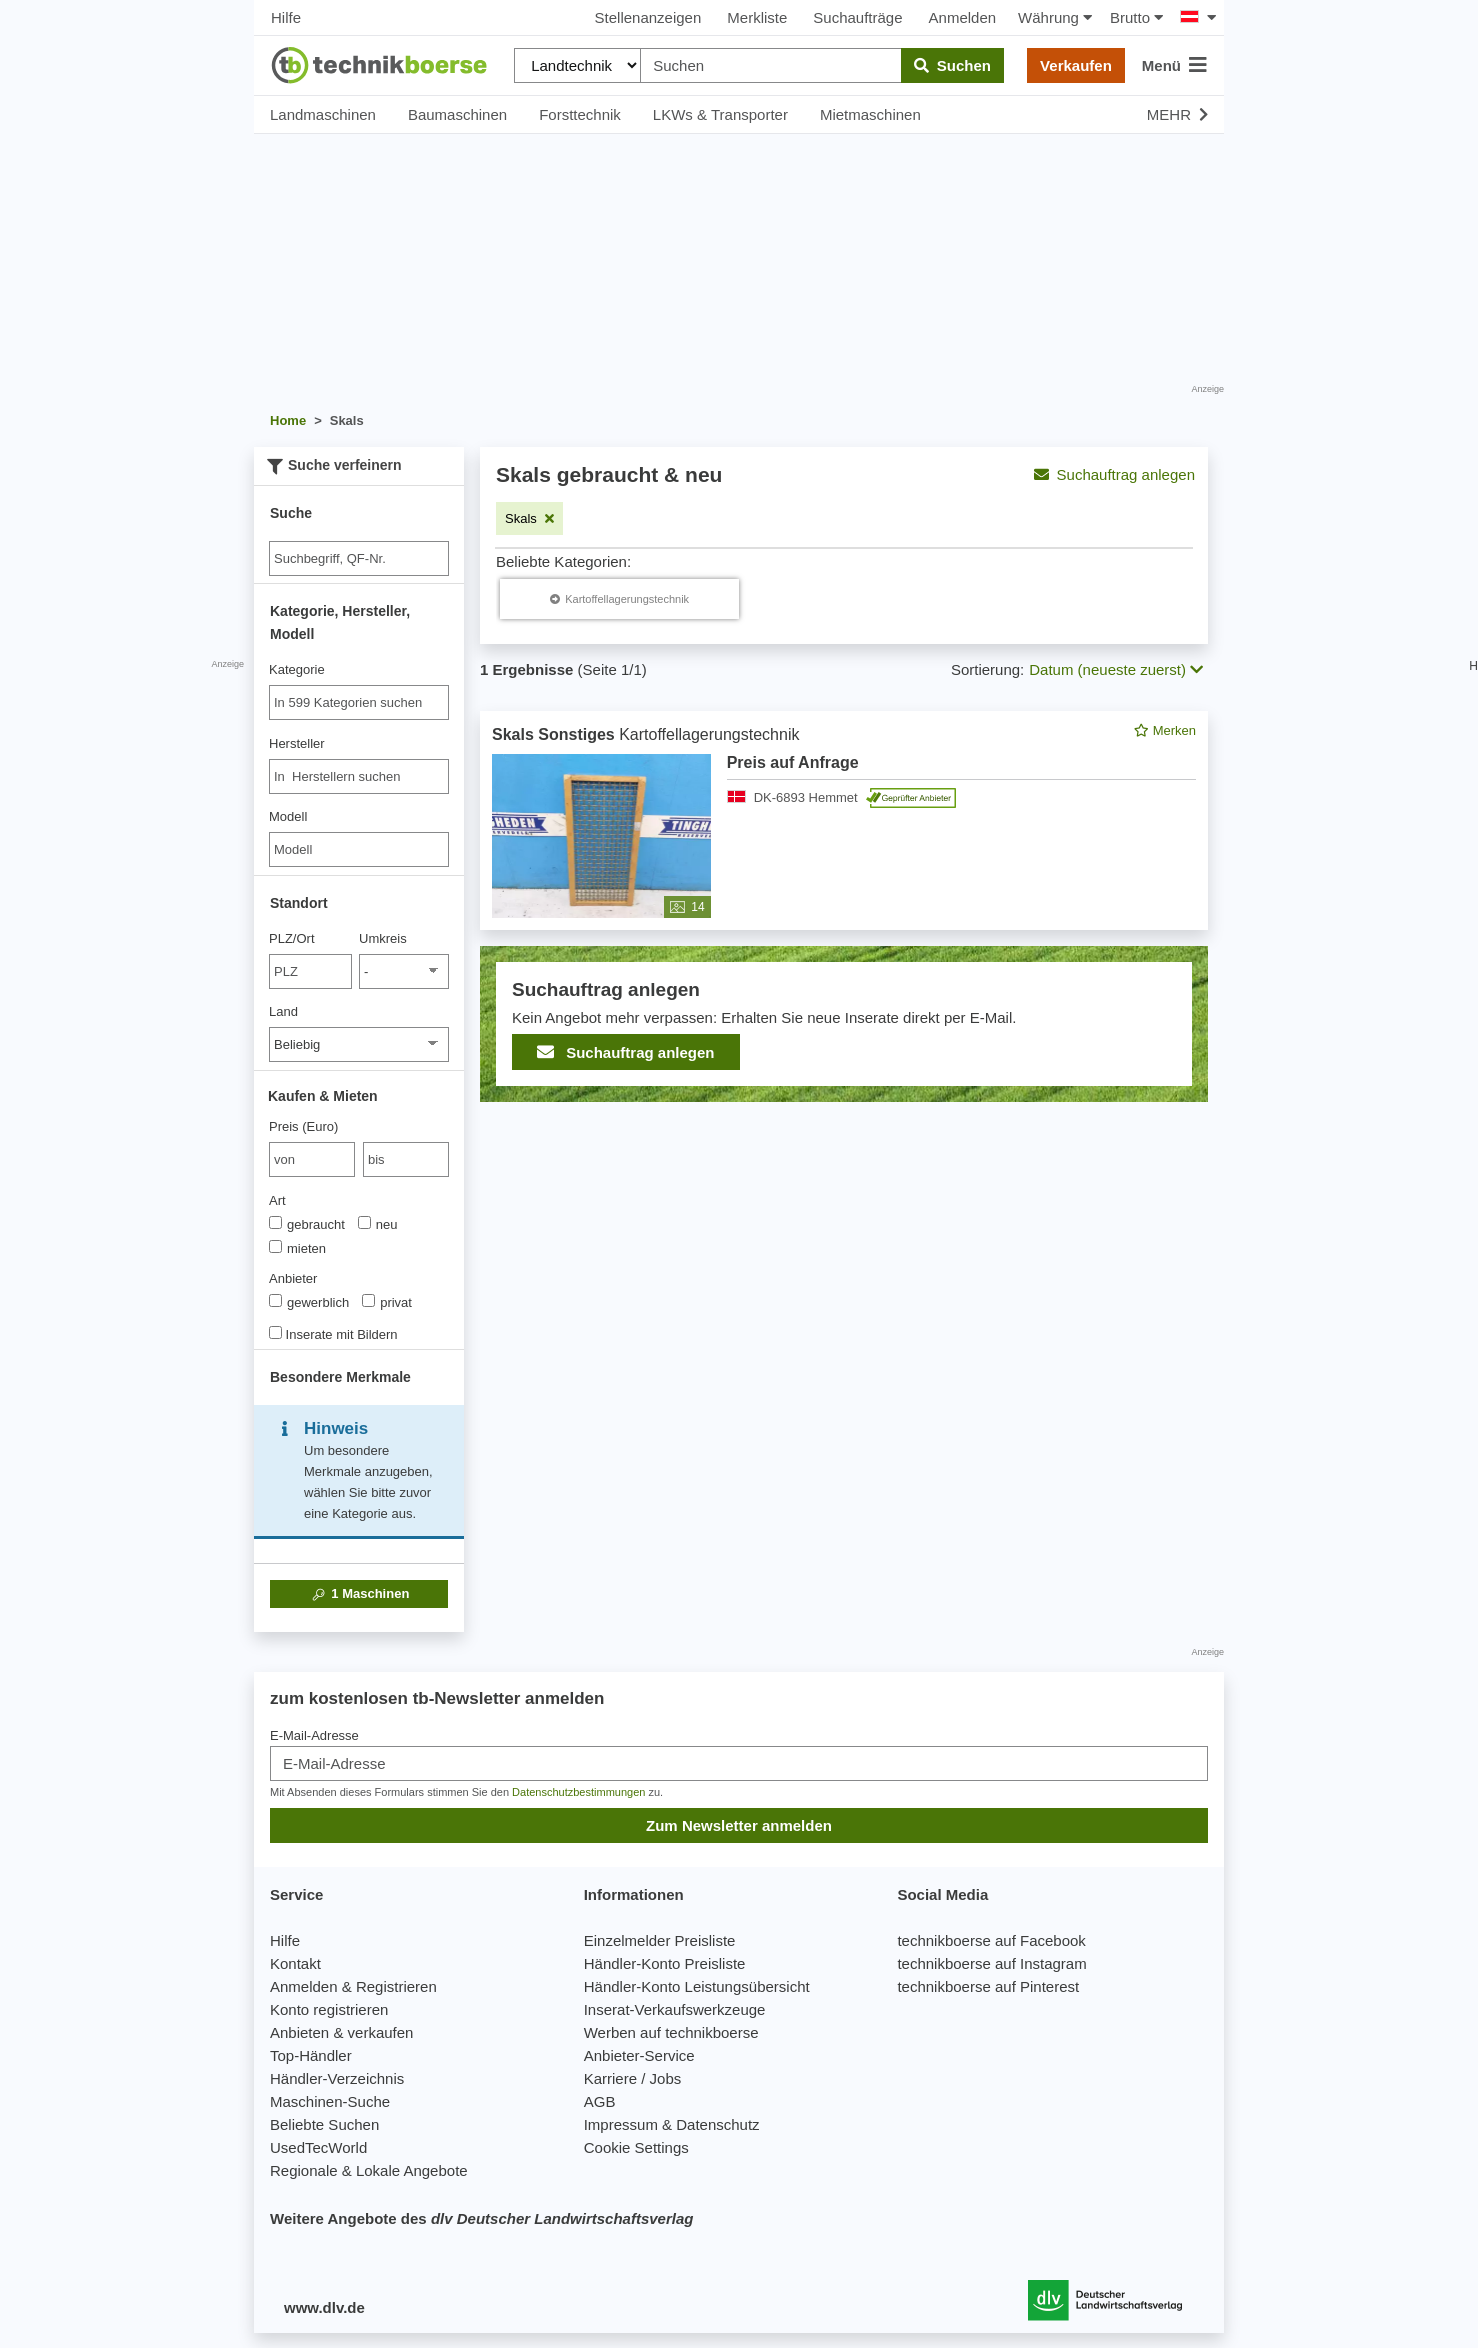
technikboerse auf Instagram (991, 1963)
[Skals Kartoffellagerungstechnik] (619, 599)
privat (387, 1302)
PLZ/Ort (292, 938)
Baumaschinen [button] (457, 114)
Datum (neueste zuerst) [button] (1116, 669)
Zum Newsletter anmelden (739, 1825)
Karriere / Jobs (633, 2078)
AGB (600, 2101)
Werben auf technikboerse (671, 2032)
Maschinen (359, 1594)
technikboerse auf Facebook (991, 1940)
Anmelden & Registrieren (353, 1986)
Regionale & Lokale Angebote (369, 2170)
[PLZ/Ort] (310, 971)
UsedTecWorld (318, 2147)
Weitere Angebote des (481, 2218)
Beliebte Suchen (324, 2124)
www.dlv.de (324, 2307)
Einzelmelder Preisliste (660, 1940)
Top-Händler (311, 2055)
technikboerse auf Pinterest (988, 1986)
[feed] (844, 906)
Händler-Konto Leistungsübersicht (697, 1986)
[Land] (359, 1044)
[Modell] (359, 849)
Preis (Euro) (303, 1126)
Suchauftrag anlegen (1114, 474)
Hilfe (286, 17)
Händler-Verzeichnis (337, 2078)
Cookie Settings (636, 2147)
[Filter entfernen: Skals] (529, 518)
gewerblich (309, 1302)
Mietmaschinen (870, 114)
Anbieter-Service (639, 2055)
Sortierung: (987, 669)
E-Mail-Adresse (314, 1735)
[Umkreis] (404, 971)
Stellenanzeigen (648, 17)
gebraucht (307, 1224)
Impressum (621, 2124)
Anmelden (963, 17)
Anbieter (293, 1278)
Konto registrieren (329, 2009)
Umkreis (383, 938)
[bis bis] (406, 1159)
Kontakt (295, 1963)
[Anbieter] (275, 1300)
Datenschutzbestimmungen (578, 1792)
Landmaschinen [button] (323, 114)
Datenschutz (717, 2124)
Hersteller (297, 743)
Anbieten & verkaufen (341, 2032)
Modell (288, 816)
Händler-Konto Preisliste (665, 1963)
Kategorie (297, 669)
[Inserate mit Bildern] (275, 1332)
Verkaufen (1076, 65)
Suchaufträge (857, 17)
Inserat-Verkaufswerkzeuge (675, 2009)
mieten (297, 1248)
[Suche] (359, 558)
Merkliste (757, 17)
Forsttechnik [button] (580, 114)
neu (378, 1224)
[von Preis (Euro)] (312, 1159)
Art (277, 1200)
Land (283, 1011)
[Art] (275, 1222)
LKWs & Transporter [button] (720, 114)
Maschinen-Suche (330, 2101)
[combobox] (359, 702)
